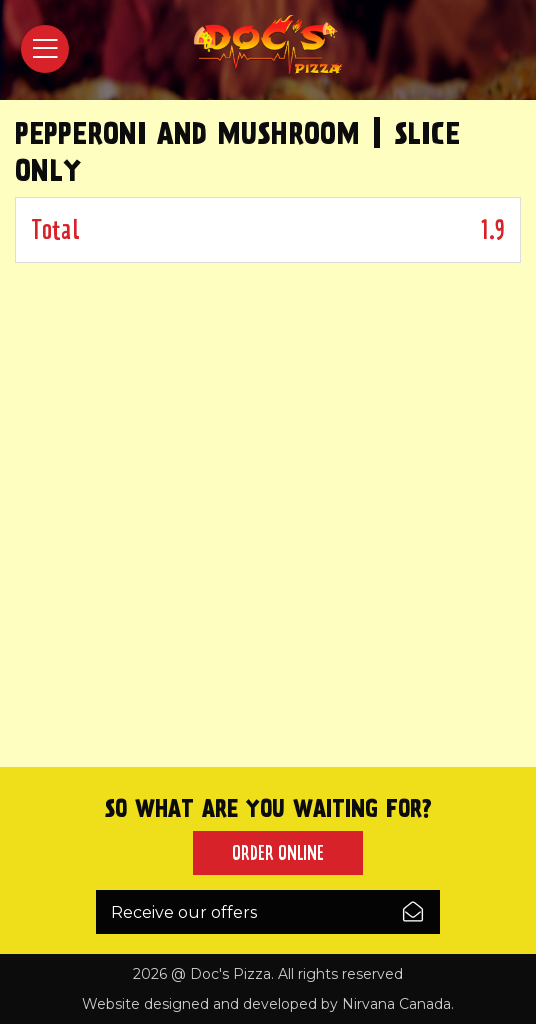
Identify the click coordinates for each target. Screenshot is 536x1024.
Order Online (278, 853)
